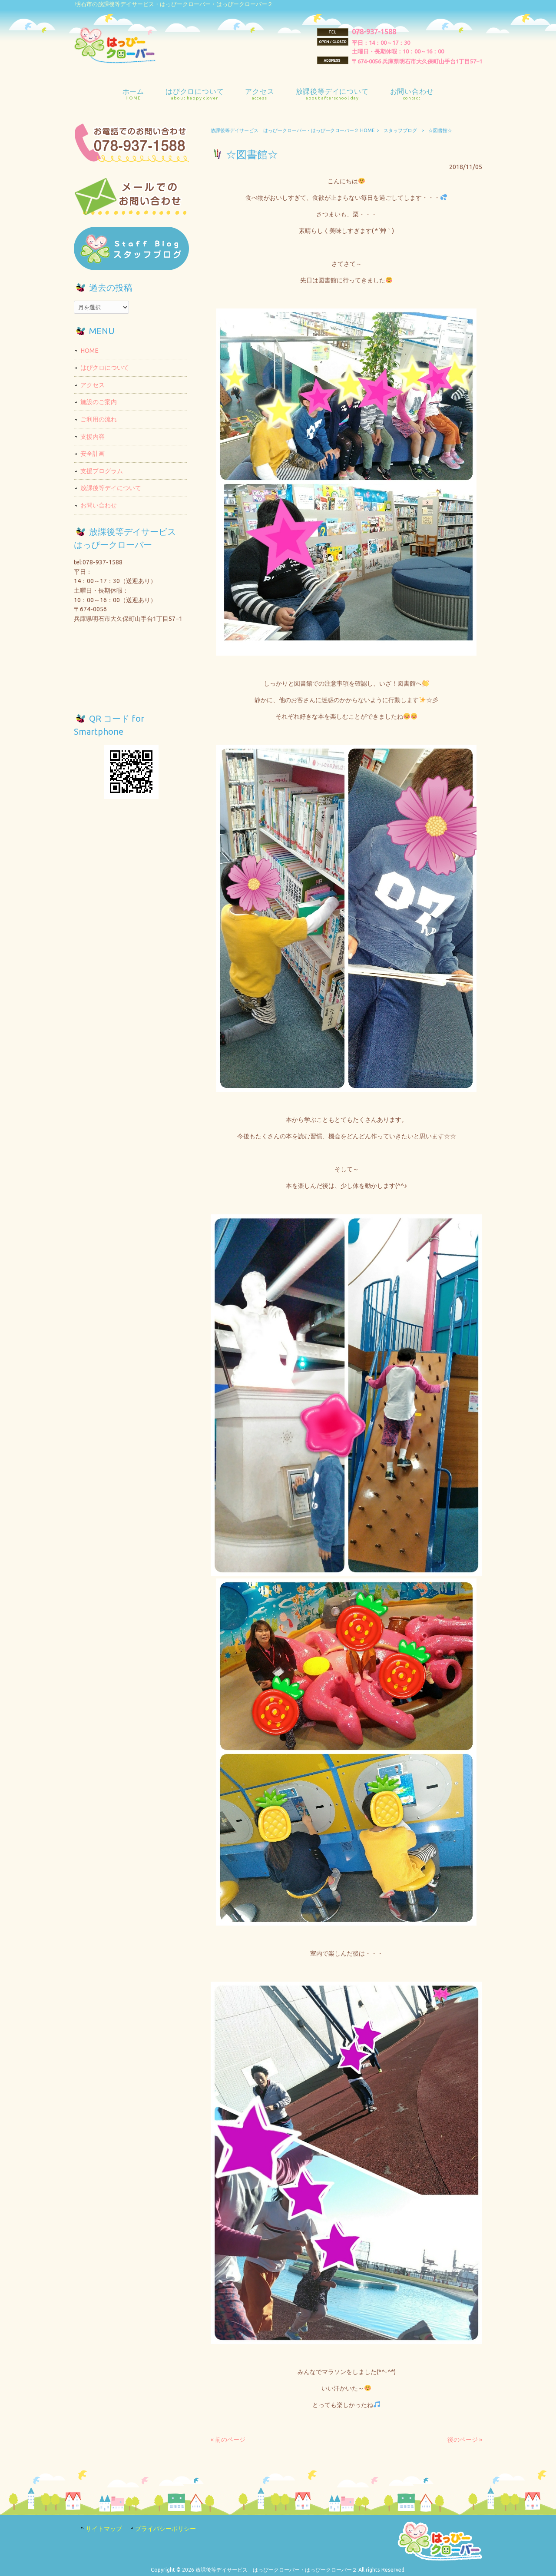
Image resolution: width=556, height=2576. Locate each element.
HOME (89, 350)
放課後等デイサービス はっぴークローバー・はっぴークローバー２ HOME (292, 130)
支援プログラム (101, 470)
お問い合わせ (98, 505)
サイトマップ (104, 2528)
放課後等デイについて (110, 487)
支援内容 (92, 436)
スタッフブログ (400, 130)
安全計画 (92, 453)
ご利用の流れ (98, 419)
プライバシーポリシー (165, 2528)
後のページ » (464, 2439)
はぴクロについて (104, 367)
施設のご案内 (98, 401)
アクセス (92, 384)
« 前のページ (228, 2439)
